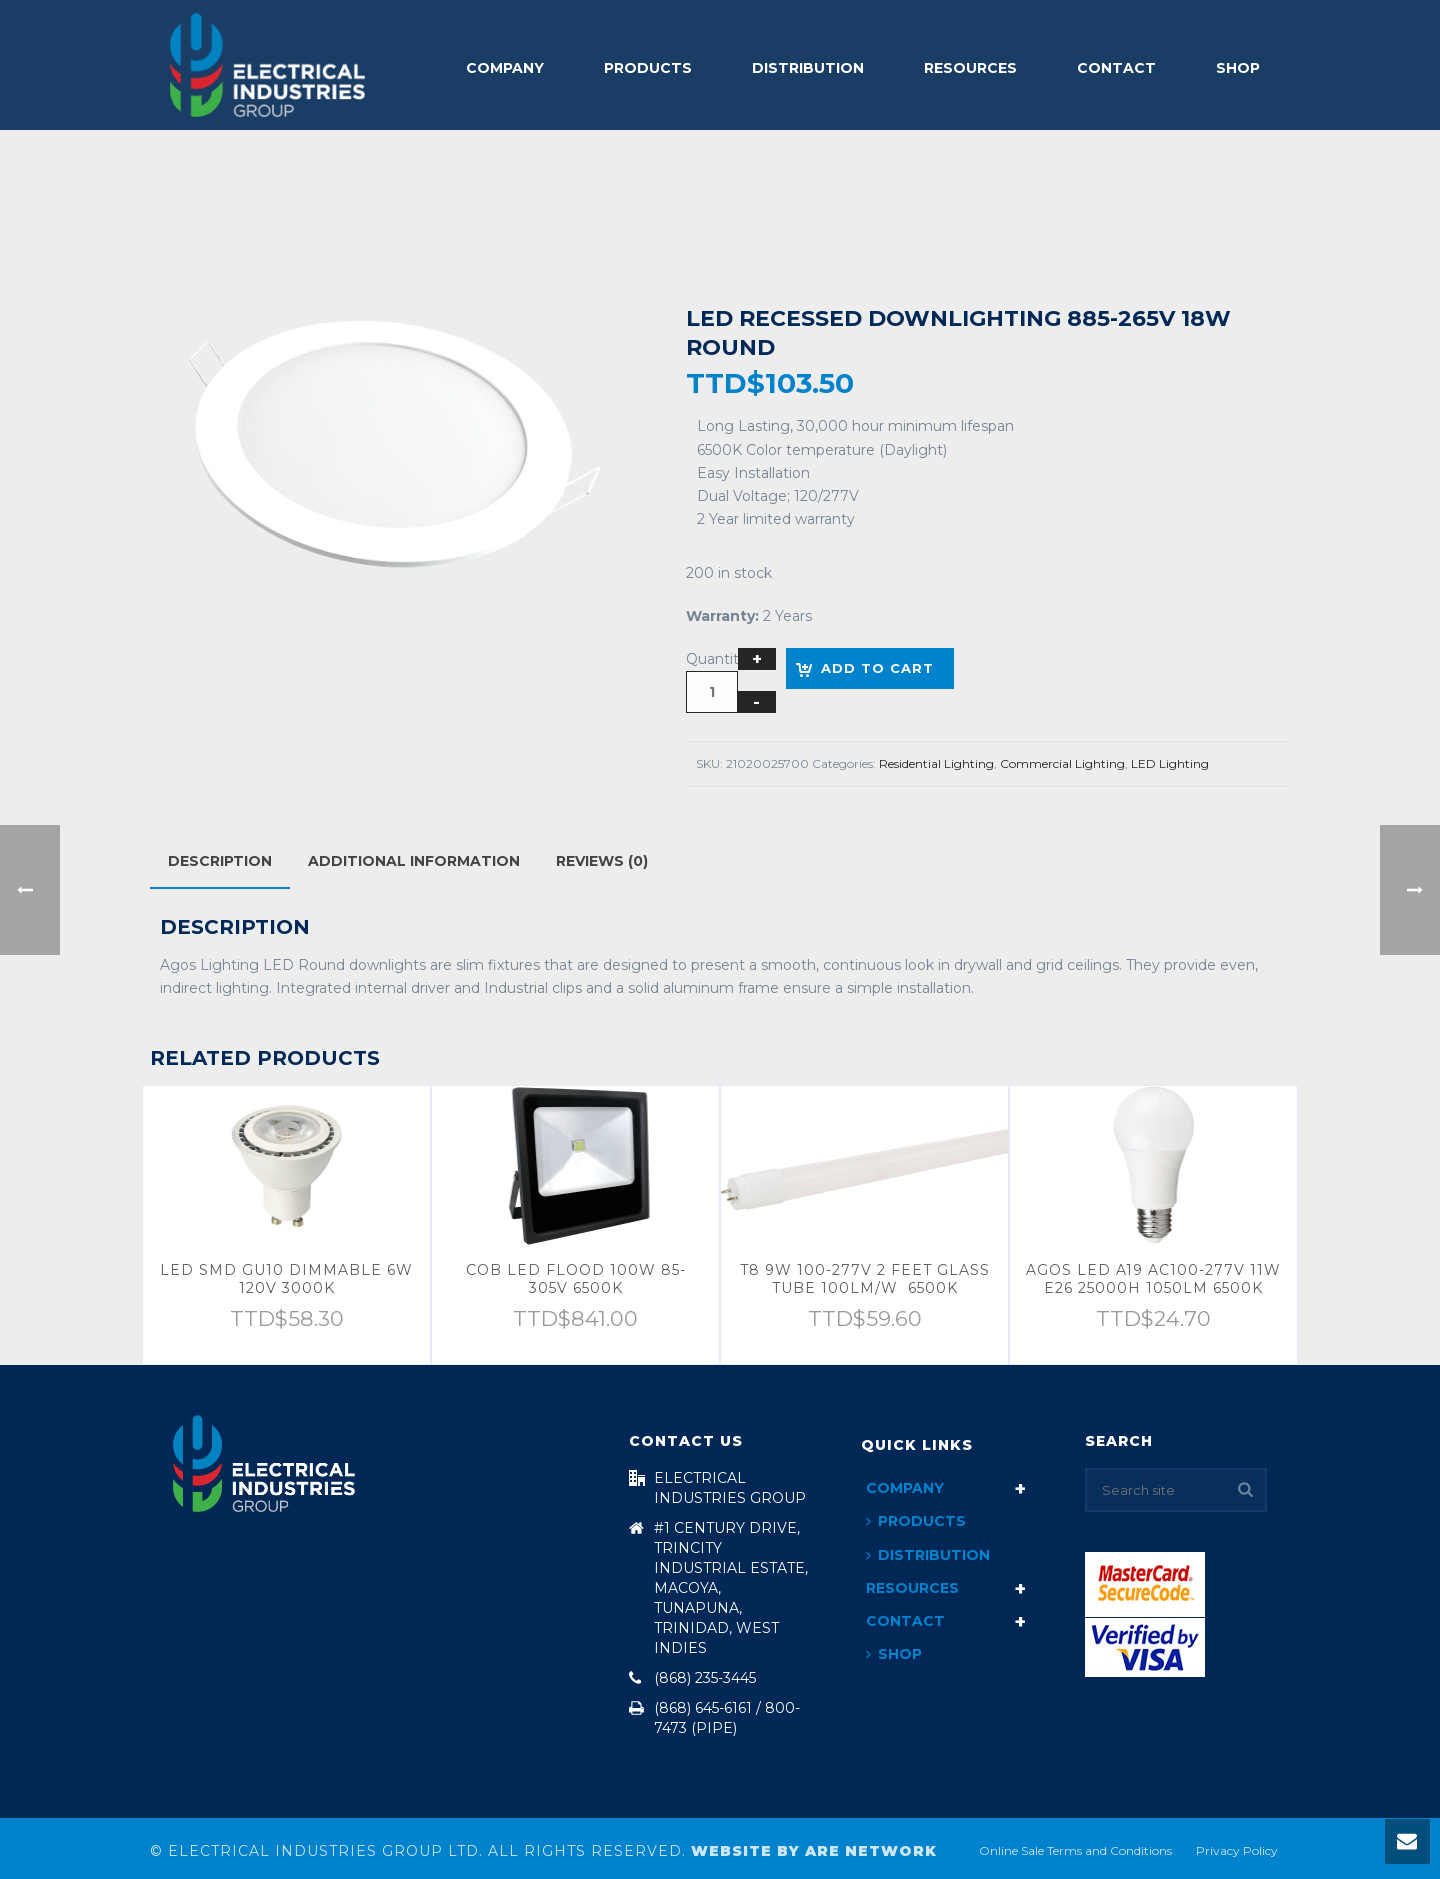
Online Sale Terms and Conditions (1075, 1850)
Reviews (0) (602, 861)
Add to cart (877, 668)
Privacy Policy (1237, 1850)
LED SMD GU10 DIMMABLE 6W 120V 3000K (286, 1279)
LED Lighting (1170, 763)
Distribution (808, 68)
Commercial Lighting (1062, 763)
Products (648, 68)
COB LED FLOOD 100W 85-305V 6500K (576, 1279)
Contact (1116, 68)
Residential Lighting (936, 763)
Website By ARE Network (814, 1851)
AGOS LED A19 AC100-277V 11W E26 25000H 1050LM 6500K (1153, 1279)
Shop (1238, 68)
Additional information (414, 861)
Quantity (716, 659)
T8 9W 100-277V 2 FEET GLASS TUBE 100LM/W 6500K (865, 1279)
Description (220, 861)
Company (505, 68)
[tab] (220, 861)
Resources (970, 68)
